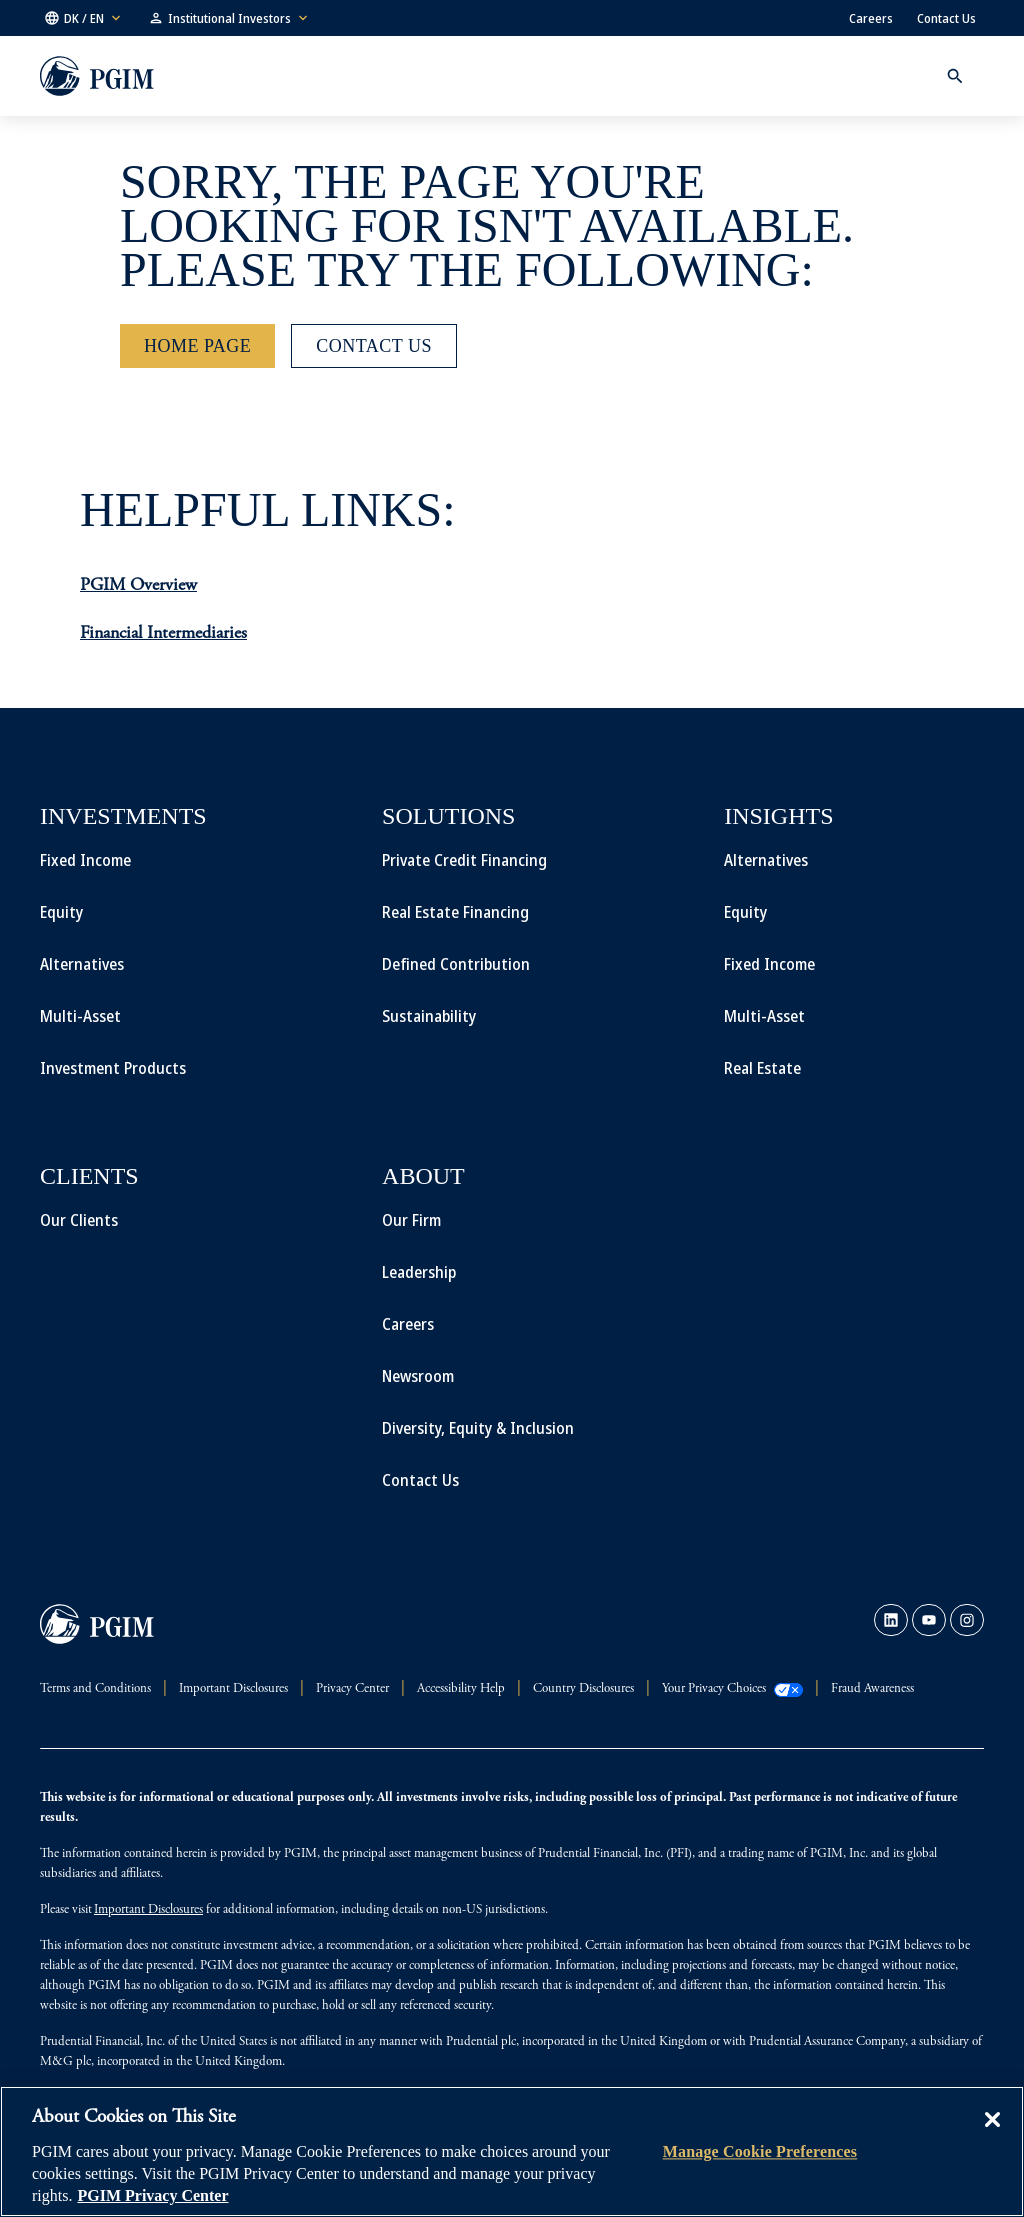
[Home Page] (197, 346)
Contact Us (946, 18)
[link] (891, 1620)
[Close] (992, 2134)
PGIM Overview (138, 586)
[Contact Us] (374, 346)
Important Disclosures (148, 1910)
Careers (871, 18)
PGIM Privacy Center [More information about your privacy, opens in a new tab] (152, 2195)
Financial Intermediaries (163, 634)
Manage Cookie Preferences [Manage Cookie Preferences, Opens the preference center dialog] (760, 2151)
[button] (84, 18)
